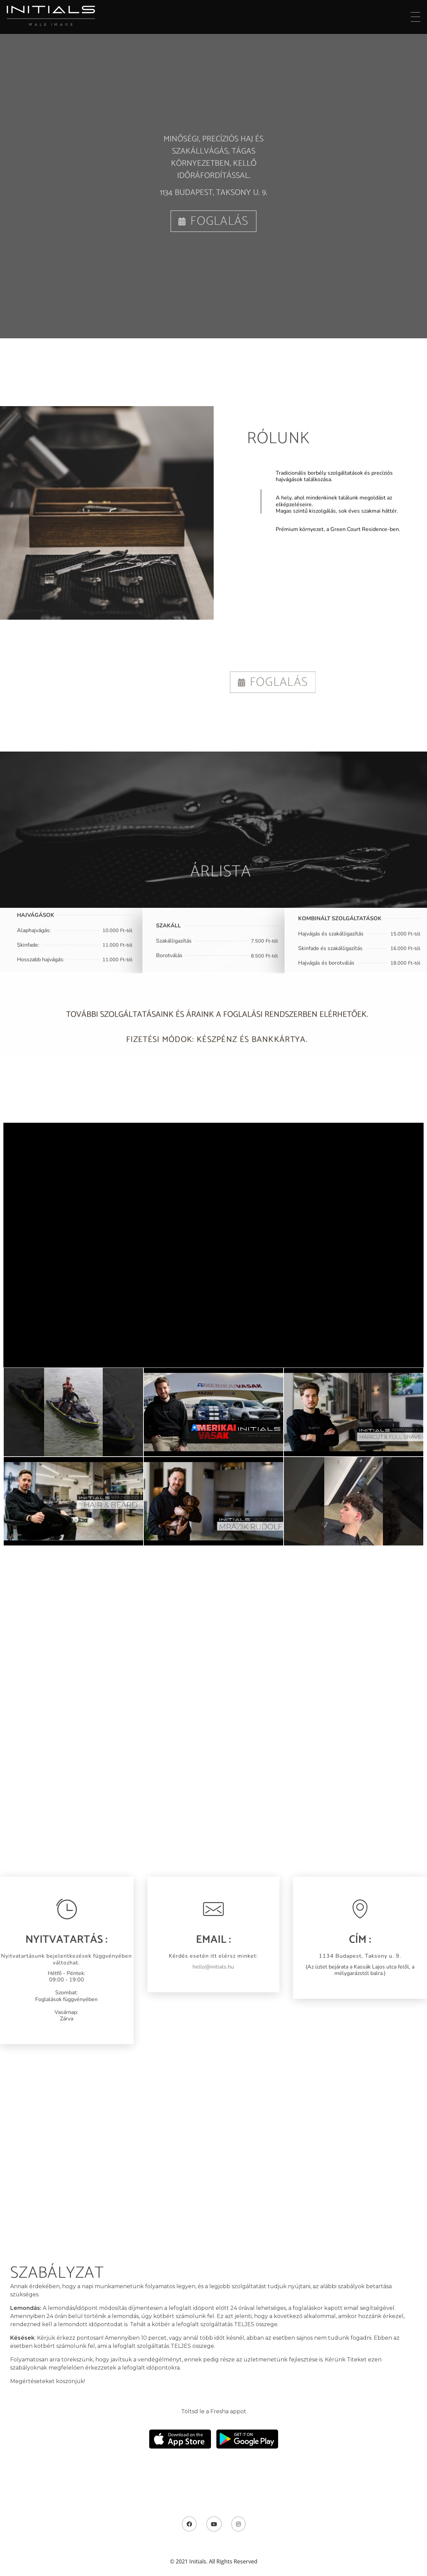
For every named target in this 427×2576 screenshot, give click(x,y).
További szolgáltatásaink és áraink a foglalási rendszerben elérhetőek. (217, 1021)
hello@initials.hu (199, 1967)
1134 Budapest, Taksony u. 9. (213, 192)
